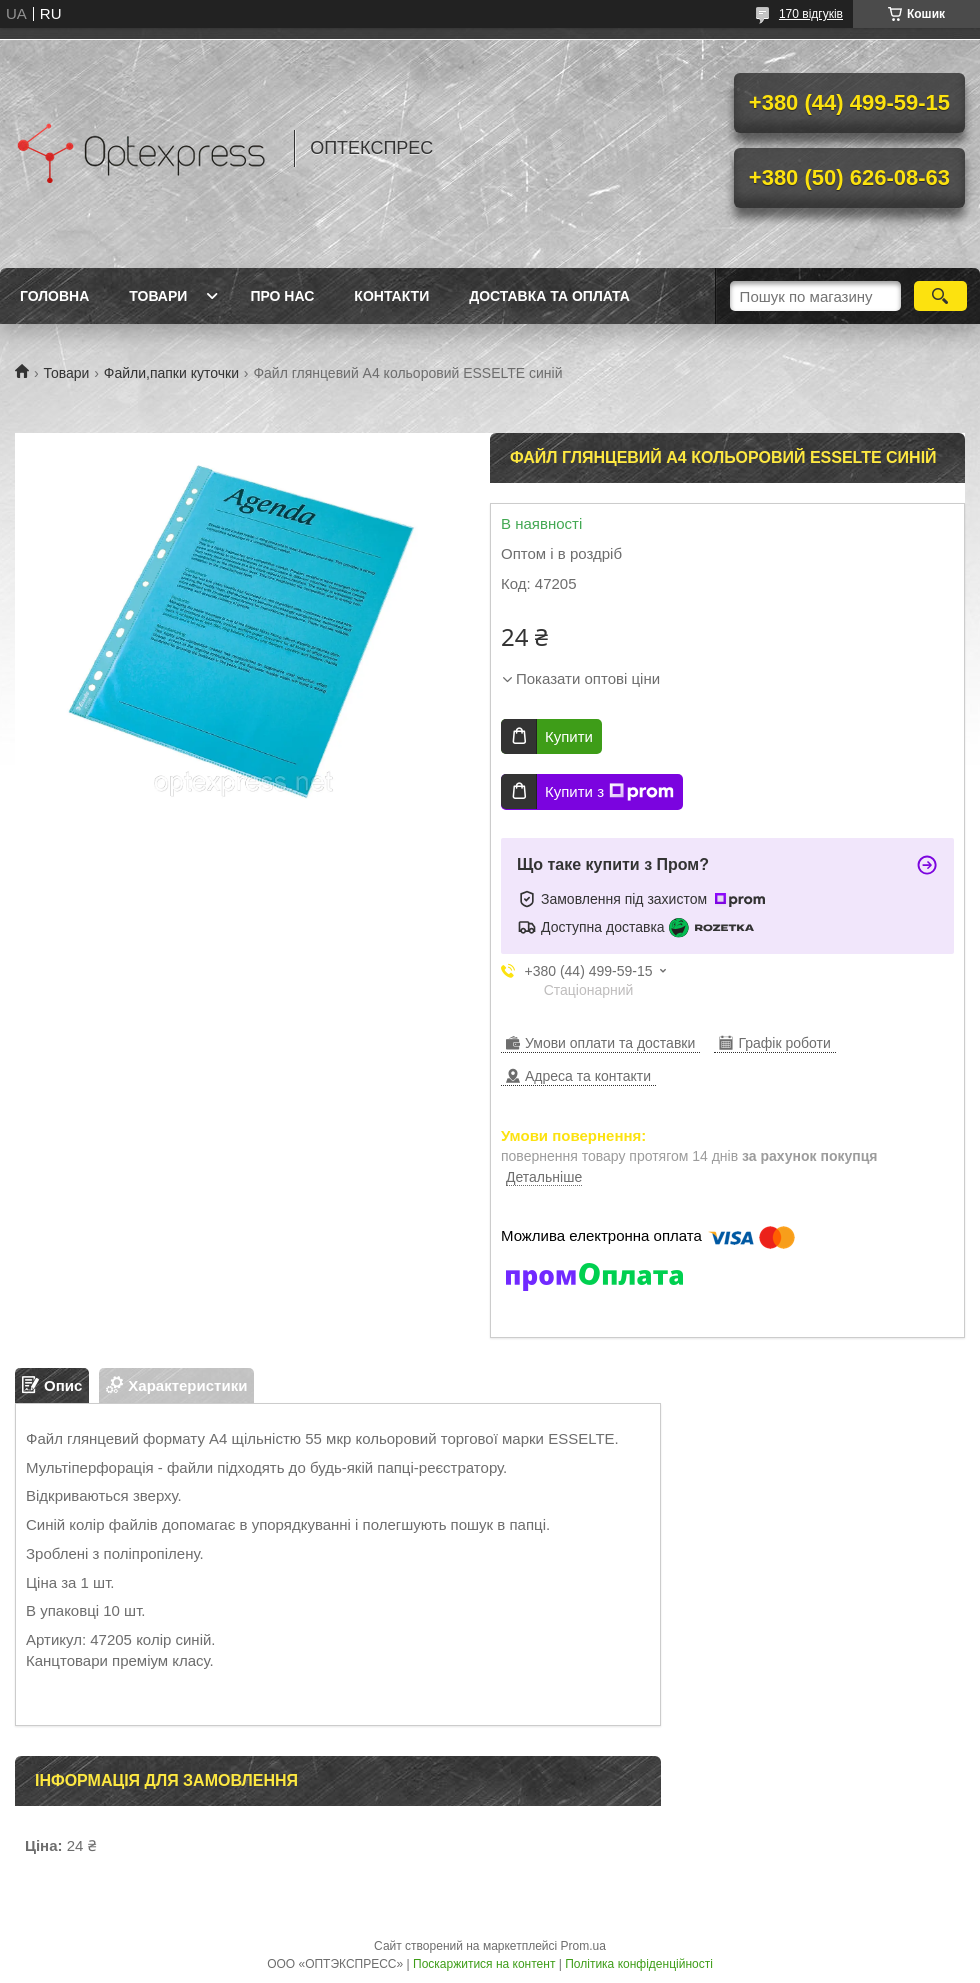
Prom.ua (583, 1946)
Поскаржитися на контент (484, 1964)
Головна (54, 296)
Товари (158, 296)
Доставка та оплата (549, 296)
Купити (569, 736)
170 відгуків (811, 14)
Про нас (282, 296)
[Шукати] (940, 296)
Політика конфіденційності (639, 1964)
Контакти (391, 296)
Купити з (609, 792)
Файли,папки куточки (171, 373)
